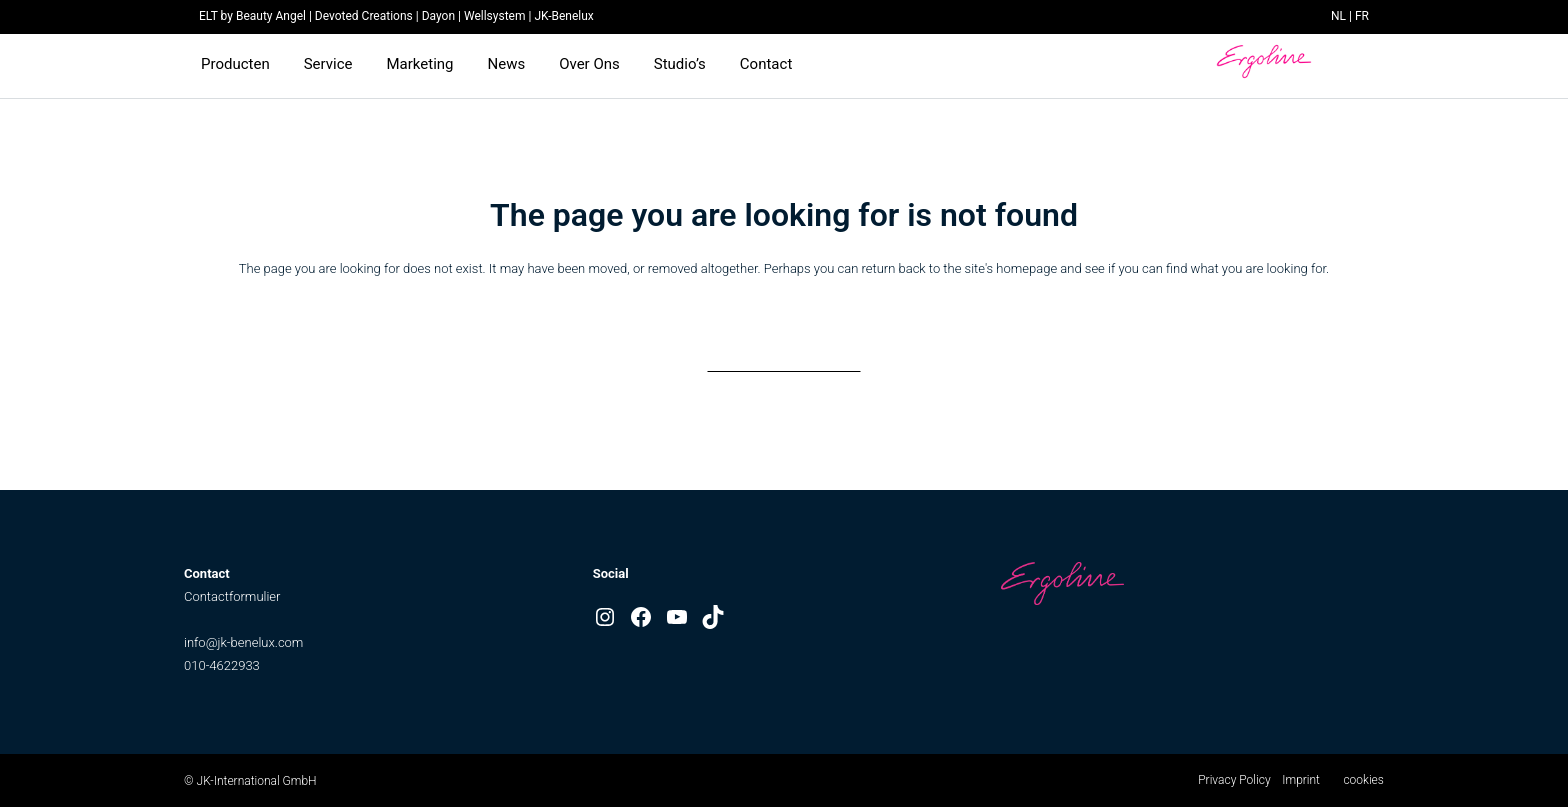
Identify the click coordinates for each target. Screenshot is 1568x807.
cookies (1363, 780)
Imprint (1301, 780)
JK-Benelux (563, 16)
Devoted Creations (364, 16)
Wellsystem (495, 16)
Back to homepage (784, 351)
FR (1362, 16)
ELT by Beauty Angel (252, 16)
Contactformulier (232, 596)
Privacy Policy (1234, 780)
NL (1338, 16)
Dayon (438, 16)
